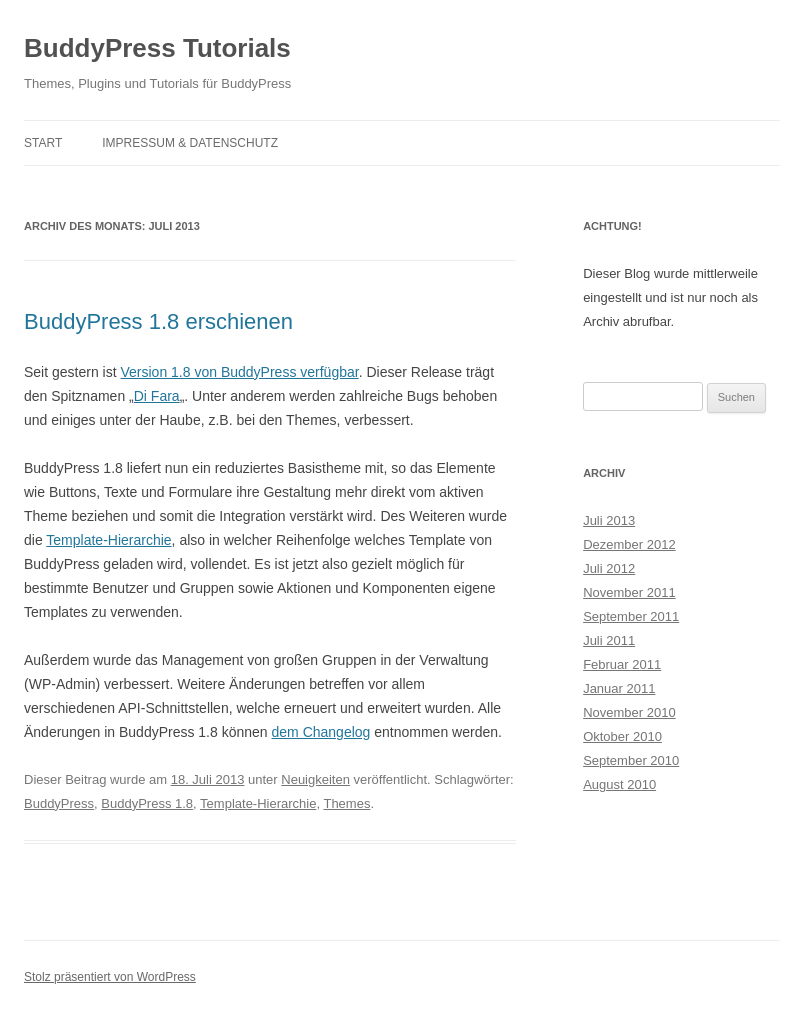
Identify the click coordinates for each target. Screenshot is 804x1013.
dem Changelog (321, 732)
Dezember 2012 (629, 544)
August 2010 (619, 784)
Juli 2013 (609, 520)
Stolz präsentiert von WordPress (110, 977)
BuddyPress (59, 803)
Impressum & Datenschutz (190, 143)
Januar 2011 (619, 688)
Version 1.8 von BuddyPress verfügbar (240, 372)
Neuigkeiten (315, 779)
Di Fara (157, 396)
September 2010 (631, 760)
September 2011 (631, 616)
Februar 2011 (622, 664)
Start (43, 143)
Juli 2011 (609, 640)
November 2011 (629, 592)
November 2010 (629, 712)
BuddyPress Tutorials (157, 48)
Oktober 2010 (622, 736)
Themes (346, 803)
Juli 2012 (609, 568)
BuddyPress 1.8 (147, 803)
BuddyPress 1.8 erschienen (158, 321)
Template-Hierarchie (108, 540)
